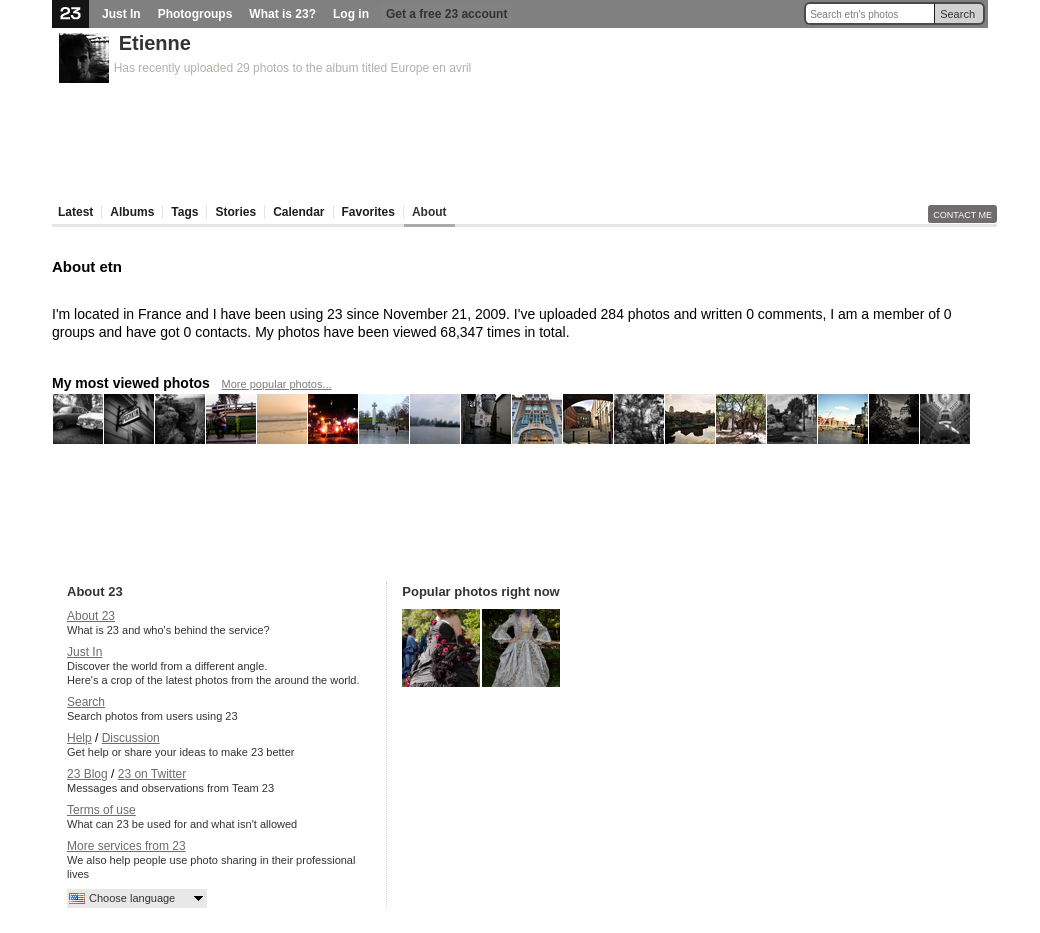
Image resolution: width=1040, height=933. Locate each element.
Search (957, 14)
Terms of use (101, 810)
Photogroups (195, 14)
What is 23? (282, 14)
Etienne (155, 43)
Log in (351, 14)
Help (79, 738)
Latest (75, 212)
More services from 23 (126, 846)
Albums (132, 212)
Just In (121, 14)
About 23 (91, 616)
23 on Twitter (152, 774)
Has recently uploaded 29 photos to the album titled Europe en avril (293, 68)
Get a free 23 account (446, 14)
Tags (184, 212)
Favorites (368, 212)
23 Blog (87, 774)
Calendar (298, 212)
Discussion (131, 738)
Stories (235, 212)
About (429, 212)
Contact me (962, 215)
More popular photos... (277, 384)
